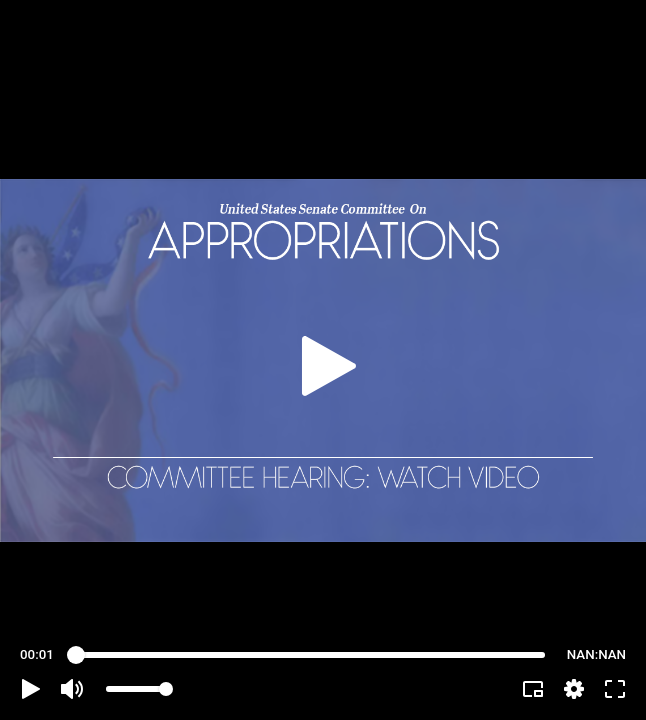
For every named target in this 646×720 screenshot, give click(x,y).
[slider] (310, 655)
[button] (31, 689)
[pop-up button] (574, 689)
